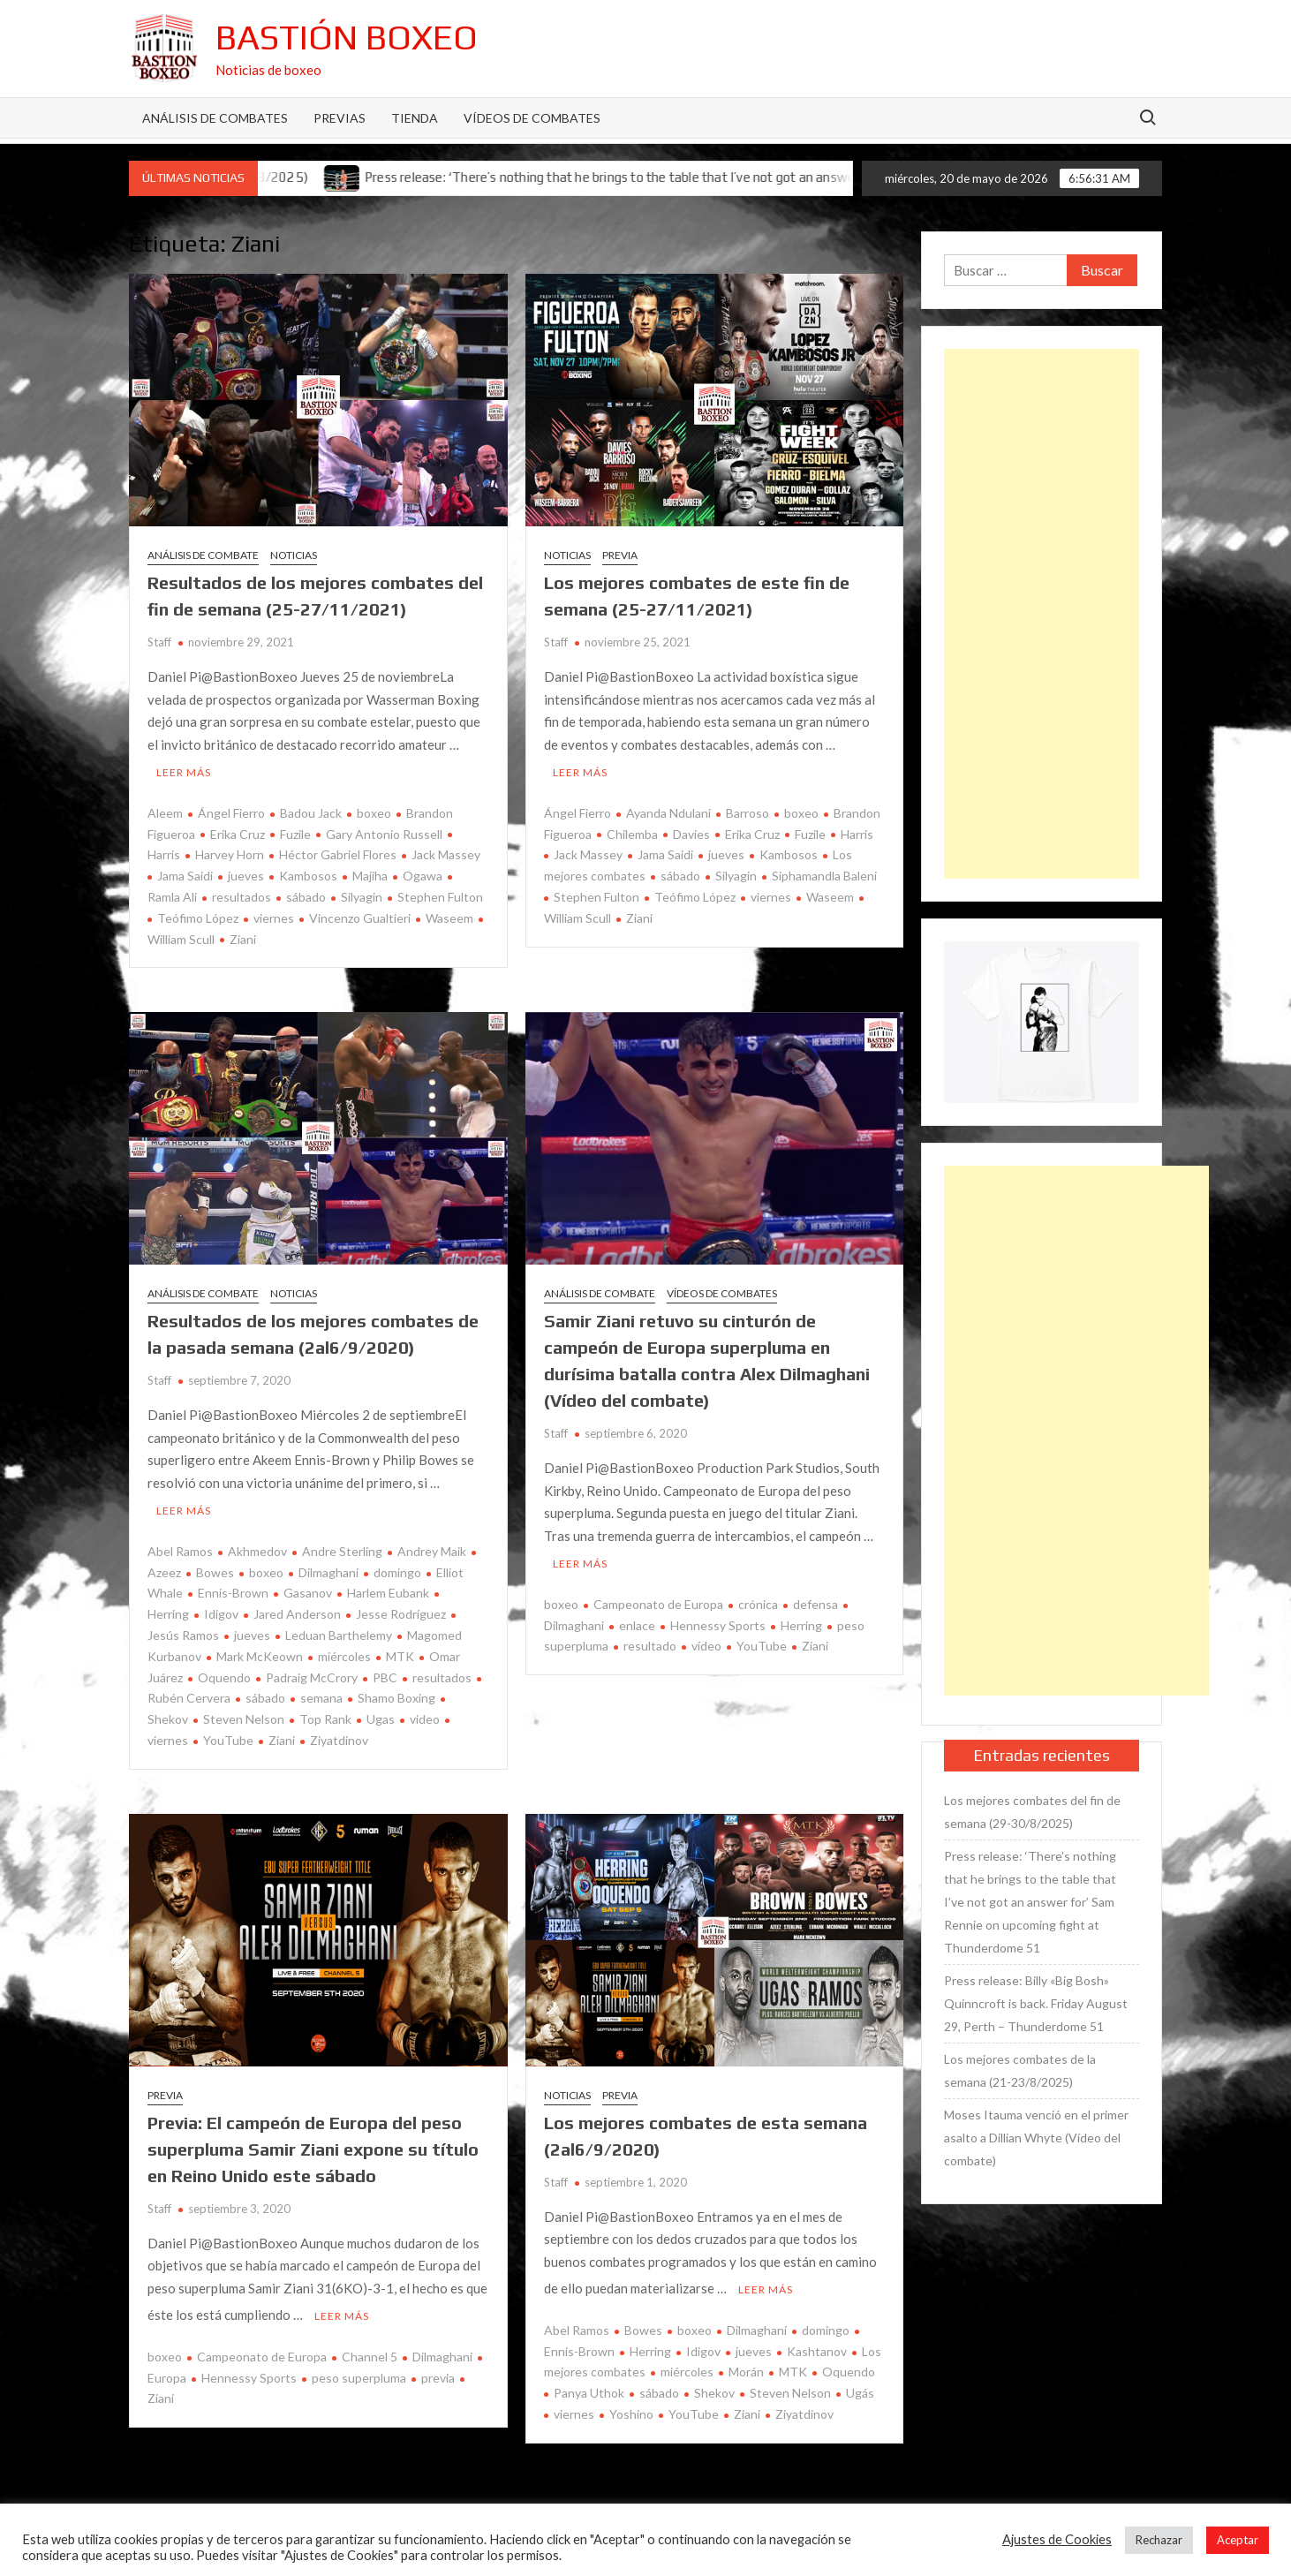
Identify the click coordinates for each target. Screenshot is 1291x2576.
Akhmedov (257, 1543)
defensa (815, 1596)
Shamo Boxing (396, 1689)
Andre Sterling (342, 1543)
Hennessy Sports (718, 1616)
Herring (801, 1616)
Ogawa (422, 872)
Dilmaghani (328, 1563)
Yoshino (631, 2401)
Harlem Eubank (388, 1584)
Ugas (380, 1711)
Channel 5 (369, 2344)
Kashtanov (817, 2338)
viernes (273, 913)
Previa (620, 555)
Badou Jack (311, 808)
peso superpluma (359, 2365)
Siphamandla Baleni (824, 872)
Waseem (449, 913)
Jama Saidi (185, 872)
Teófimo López (197, 913)
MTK (400, 1648)
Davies (691, 829)
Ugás (860, 2380)
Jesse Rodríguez (401, 1605)
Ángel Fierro (231, 808)
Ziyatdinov (339, 1732)
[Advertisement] (1041, 614)
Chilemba (632, 829)
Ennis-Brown (233, 1584)
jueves (246, 872)
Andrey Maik (431, 1543)
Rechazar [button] (1159, 2540)
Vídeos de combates (532, 117)
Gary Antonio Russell (384, 829)
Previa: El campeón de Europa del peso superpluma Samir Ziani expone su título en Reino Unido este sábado (313, 2141)
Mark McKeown (259, 1648)
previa (438, 2365)
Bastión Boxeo (346, 37)
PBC (385, 1668)
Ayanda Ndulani (668, 808)
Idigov (221, 1605)
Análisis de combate (203, 555)
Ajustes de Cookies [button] (1057, 2539)
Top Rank (325, 1711)
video (425, 1711)
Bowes (215, 1563)
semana (321, 1689)
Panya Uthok (589, 2380)
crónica (758, 1596)
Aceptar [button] (1237, 2540)
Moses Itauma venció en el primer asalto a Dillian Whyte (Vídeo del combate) (1036, 2137)
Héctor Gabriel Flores (337, 850)
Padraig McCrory (312, 1668)
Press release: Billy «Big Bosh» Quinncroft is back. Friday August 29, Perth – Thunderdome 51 (1036, 2003)
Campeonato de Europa (658, 1596)
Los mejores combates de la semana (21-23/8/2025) (1020, 2070)
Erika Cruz (237, 829)
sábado (306, 892)
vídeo (706, 1637)
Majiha (370, 872)
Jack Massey (445, 850)
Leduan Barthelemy (338, 1627)
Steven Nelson (243, 1711)
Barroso (747, 808)
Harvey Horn (229, 850)
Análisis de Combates (215, 117)
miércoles (344, 1648)
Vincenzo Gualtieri (360, 913)
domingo (397, 1563)
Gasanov (307, 1584)
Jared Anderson (297, 1605)
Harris (857, 829)
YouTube (228, 1732)
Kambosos (308, 872)
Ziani (243, 934)
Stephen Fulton (440, 892)
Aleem (165, 808)
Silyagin (361, 892)
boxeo (374, 808)
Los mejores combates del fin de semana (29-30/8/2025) (1032, 1812)
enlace (637, 1616)
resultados (241, 892)
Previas (339, 117)
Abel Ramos (180, 1543)
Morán (746, 2360)
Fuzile (295, 829)
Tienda (414, 117)
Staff (159, 642)
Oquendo (224, 1668)
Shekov (714, 2380)
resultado (649, 1637)
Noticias (293, 555)
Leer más (183, 767)
